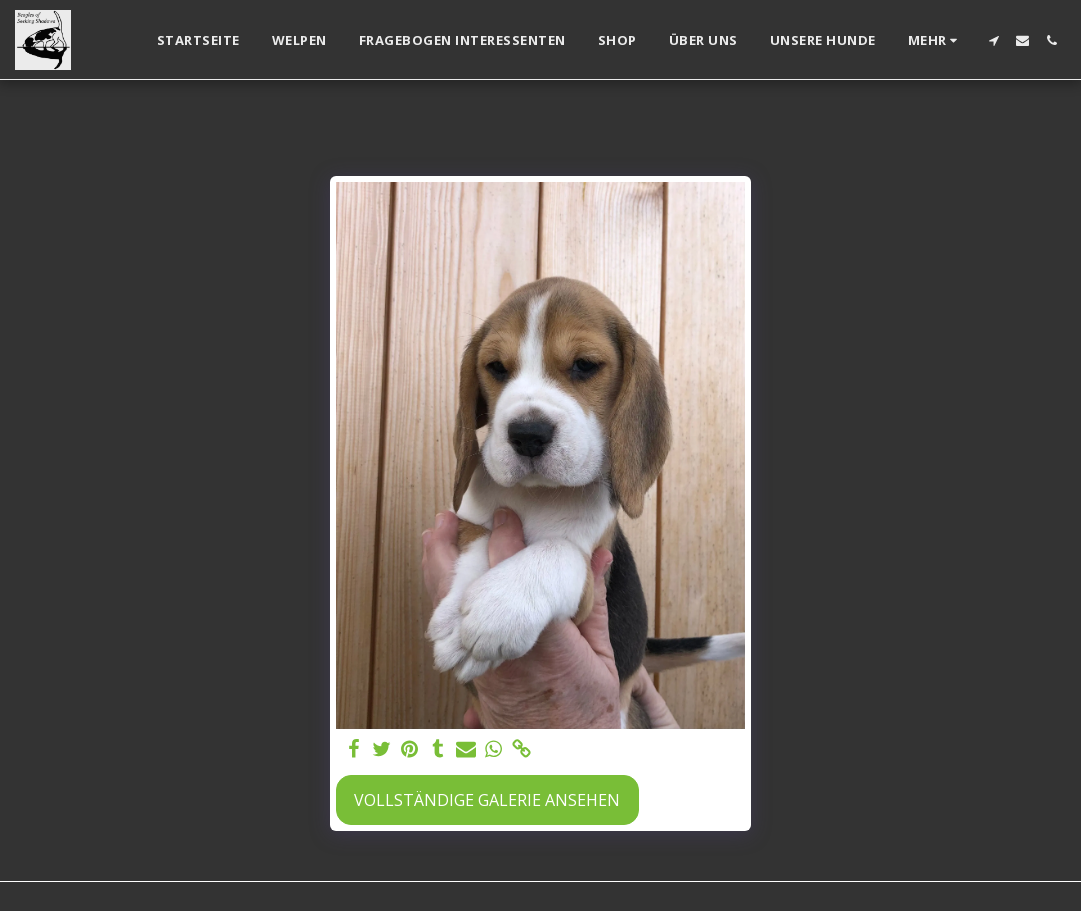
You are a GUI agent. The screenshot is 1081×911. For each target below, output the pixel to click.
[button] (993, 40)
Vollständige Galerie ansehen (487, 800)
